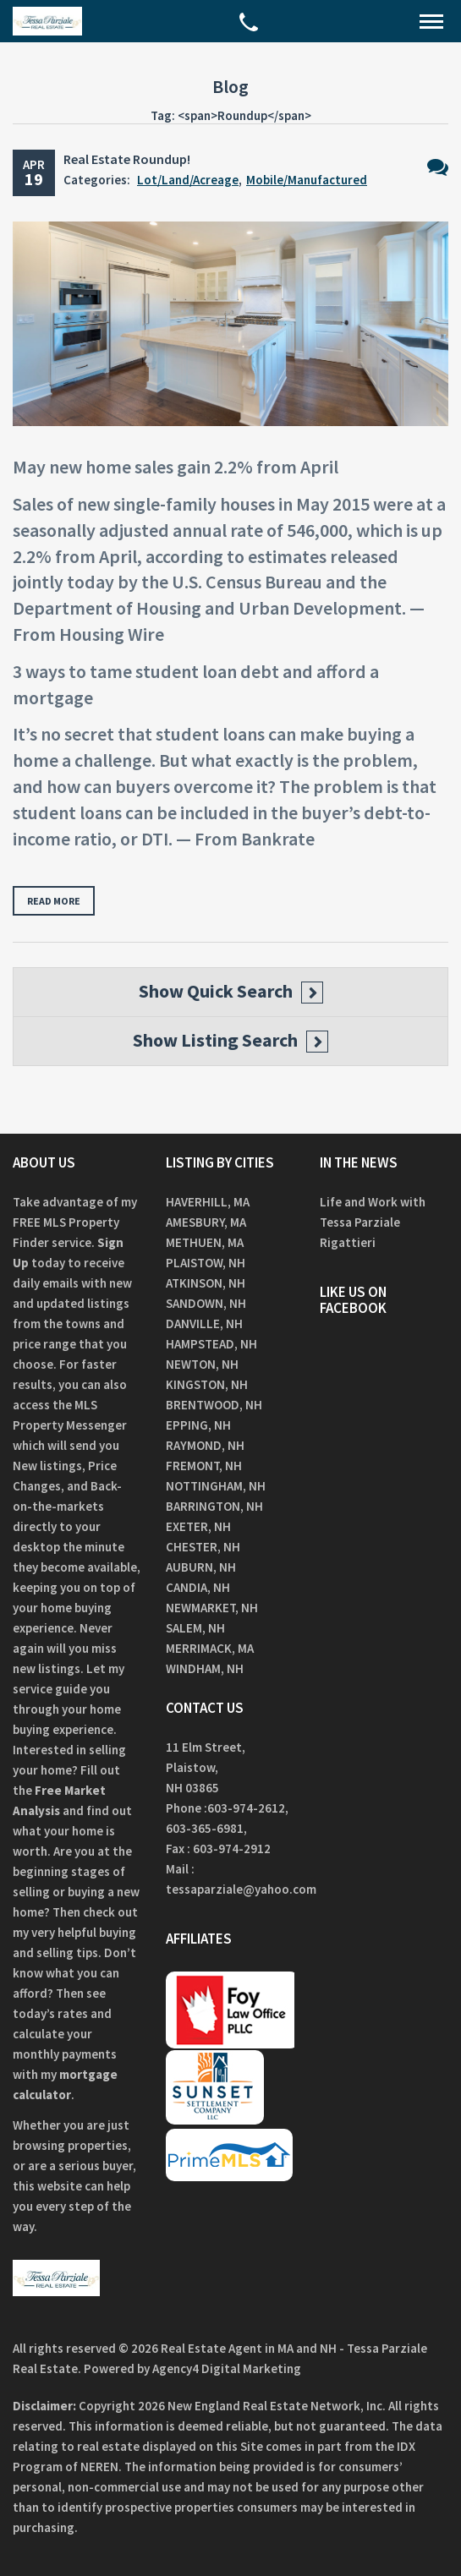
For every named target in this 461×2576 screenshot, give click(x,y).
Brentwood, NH (214, 1405)
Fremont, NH (204, 1466)
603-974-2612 (246, 1808)
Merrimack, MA (210, 1648)
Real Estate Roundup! (126, 158)
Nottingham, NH (216, 1486)
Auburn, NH (201, 1567)
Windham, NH (205, 1668)
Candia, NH (198, 1587)
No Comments (437, 167)
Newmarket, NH (212, 1608)
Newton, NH (202, 1364)
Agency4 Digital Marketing (226, 2368)
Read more (53, 900)
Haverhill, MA (208, 1202)
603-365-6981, (208, 1828)
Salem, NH (195, 1628)
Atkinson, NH (205, 1283)
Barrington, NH (214, 1506)
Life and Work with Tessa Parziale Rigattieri (372, 1222)
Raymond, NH (205, 1445)
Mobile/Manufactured (306, 180)
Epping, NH (198, 1425)
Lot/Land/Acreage (188, 180)
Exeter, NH (198, 1526)
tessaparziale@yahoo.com (241, 1889)
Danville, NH (204, 1323)
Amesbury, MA (206, 1222)
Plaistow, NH (205, 1263)
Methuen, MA (205, 1242)
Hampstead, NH (211, 1344)
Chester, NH (203, 1547)
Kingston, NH (207, 1384)
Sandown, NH (206, 1303)
